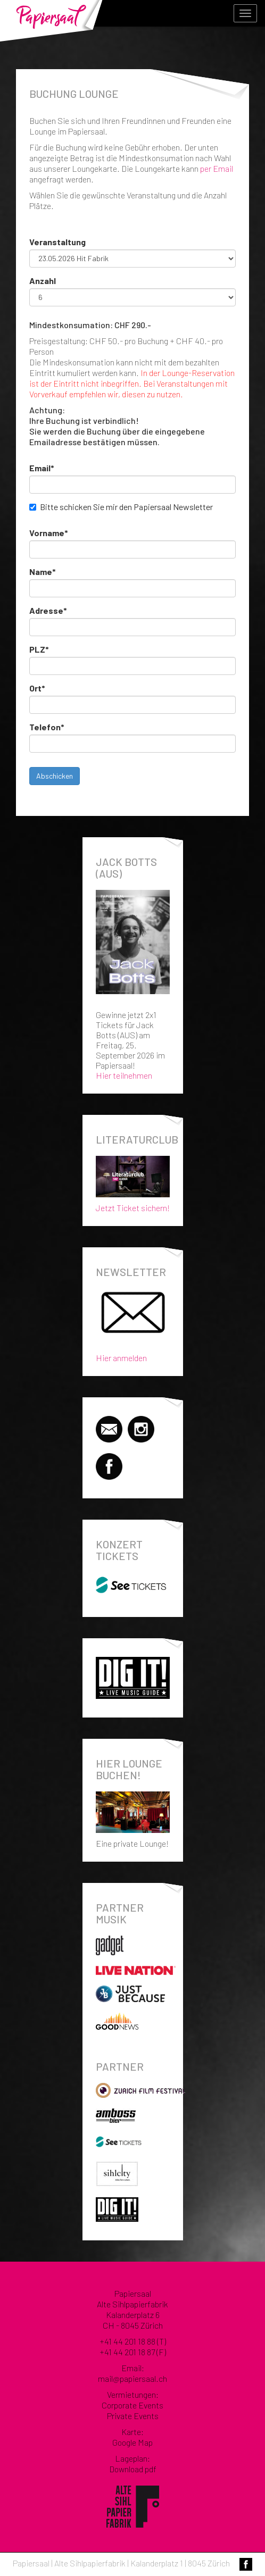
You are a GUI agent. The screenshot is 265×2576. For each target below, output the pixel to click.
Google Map (132, 2442)
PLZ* (39, 649)
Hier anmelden (121, 1358)
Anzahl (42, 281)
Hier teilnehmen (124, 1075)
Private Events (133, 2416)
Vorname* (48, 533)
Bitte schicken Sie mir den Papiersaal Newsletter (126, 507)
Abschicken (54, 775)
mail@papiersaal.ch (132, 2378)
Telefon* (46, 727)
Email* (41, 468)
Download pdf (132, 2469)
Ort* (37, 688)
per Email (216, 168)
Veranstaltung (57, 242)
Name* (42, 571)
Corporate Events (132, 2405)
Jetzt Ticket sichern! (133, 1182)
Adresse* (48, 610)
